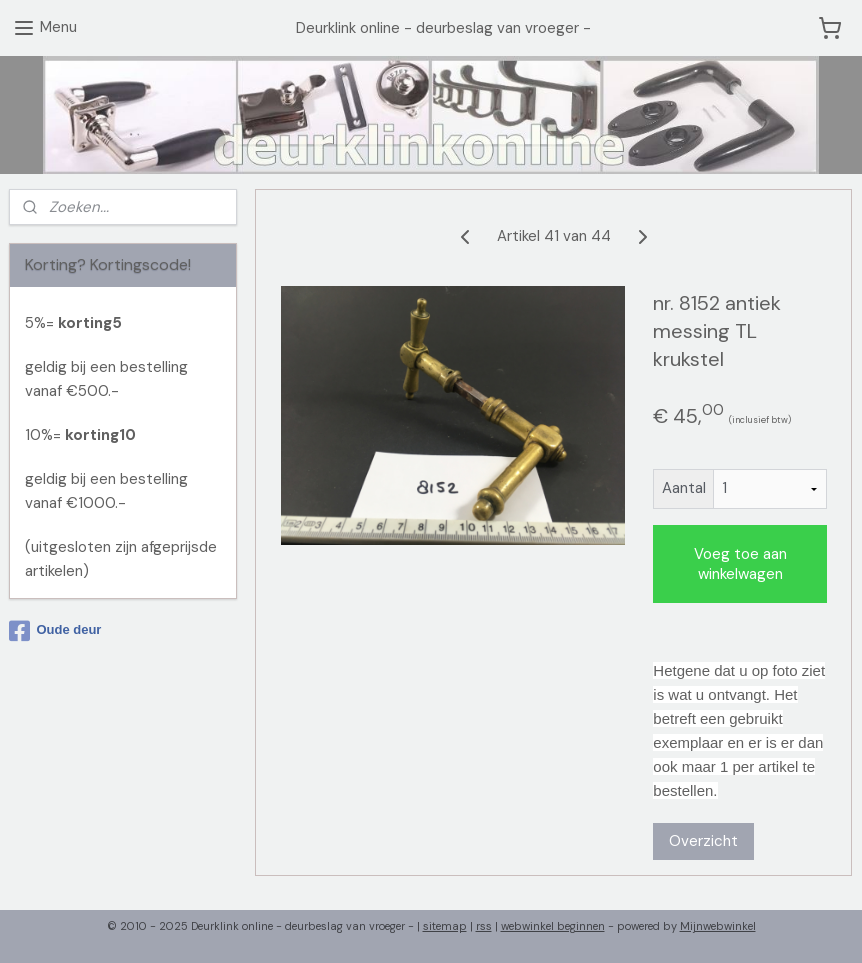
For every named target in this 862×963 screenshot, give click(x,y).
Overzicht (704, 840)
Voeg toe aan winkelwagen (740, 563)
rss (484, 926)
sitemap (445, 926)
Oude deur (55, 631)
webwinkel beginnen (553, 926)
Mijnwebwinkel (718, 926)
